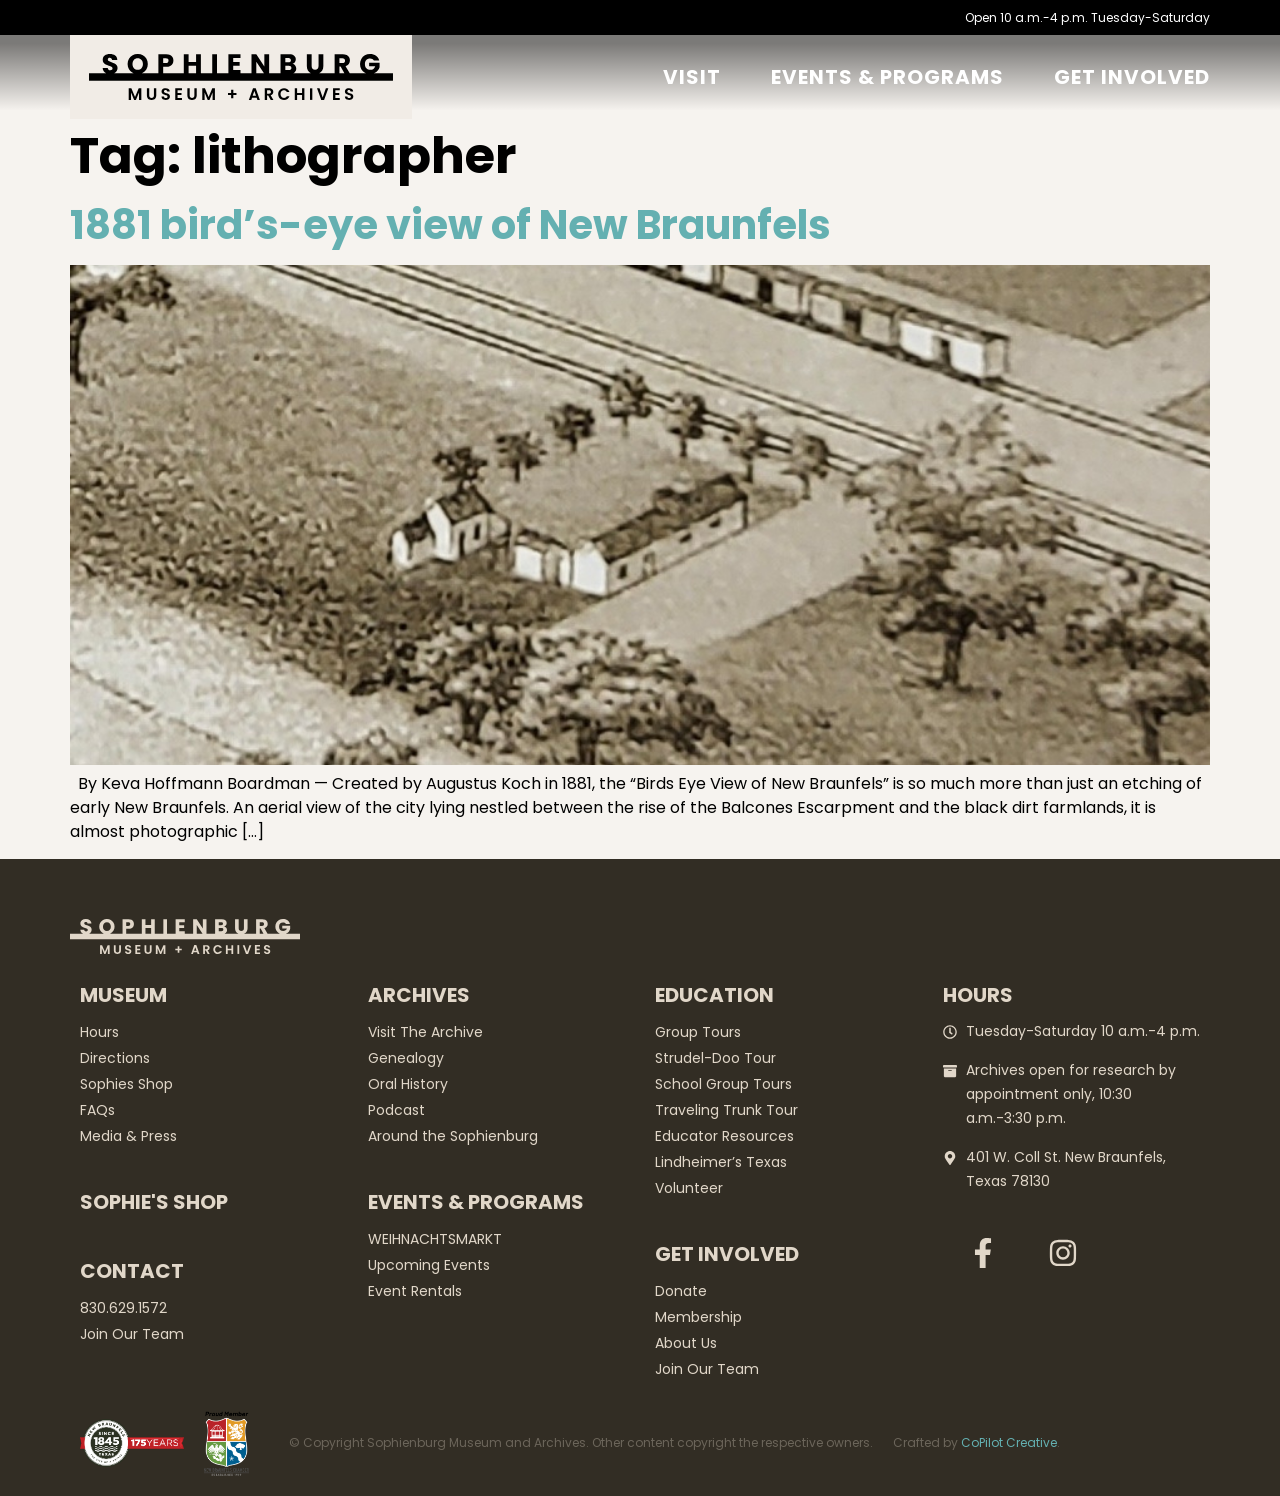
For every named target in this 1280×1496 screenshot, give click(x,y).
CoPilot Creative (1009, 1442)
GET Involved (1132, 77)
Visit (692, 77)
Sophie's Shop (154, 1202)
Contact (132, 1271)
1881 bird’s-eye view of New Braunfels (450, 225)
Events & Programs (887, 77)
